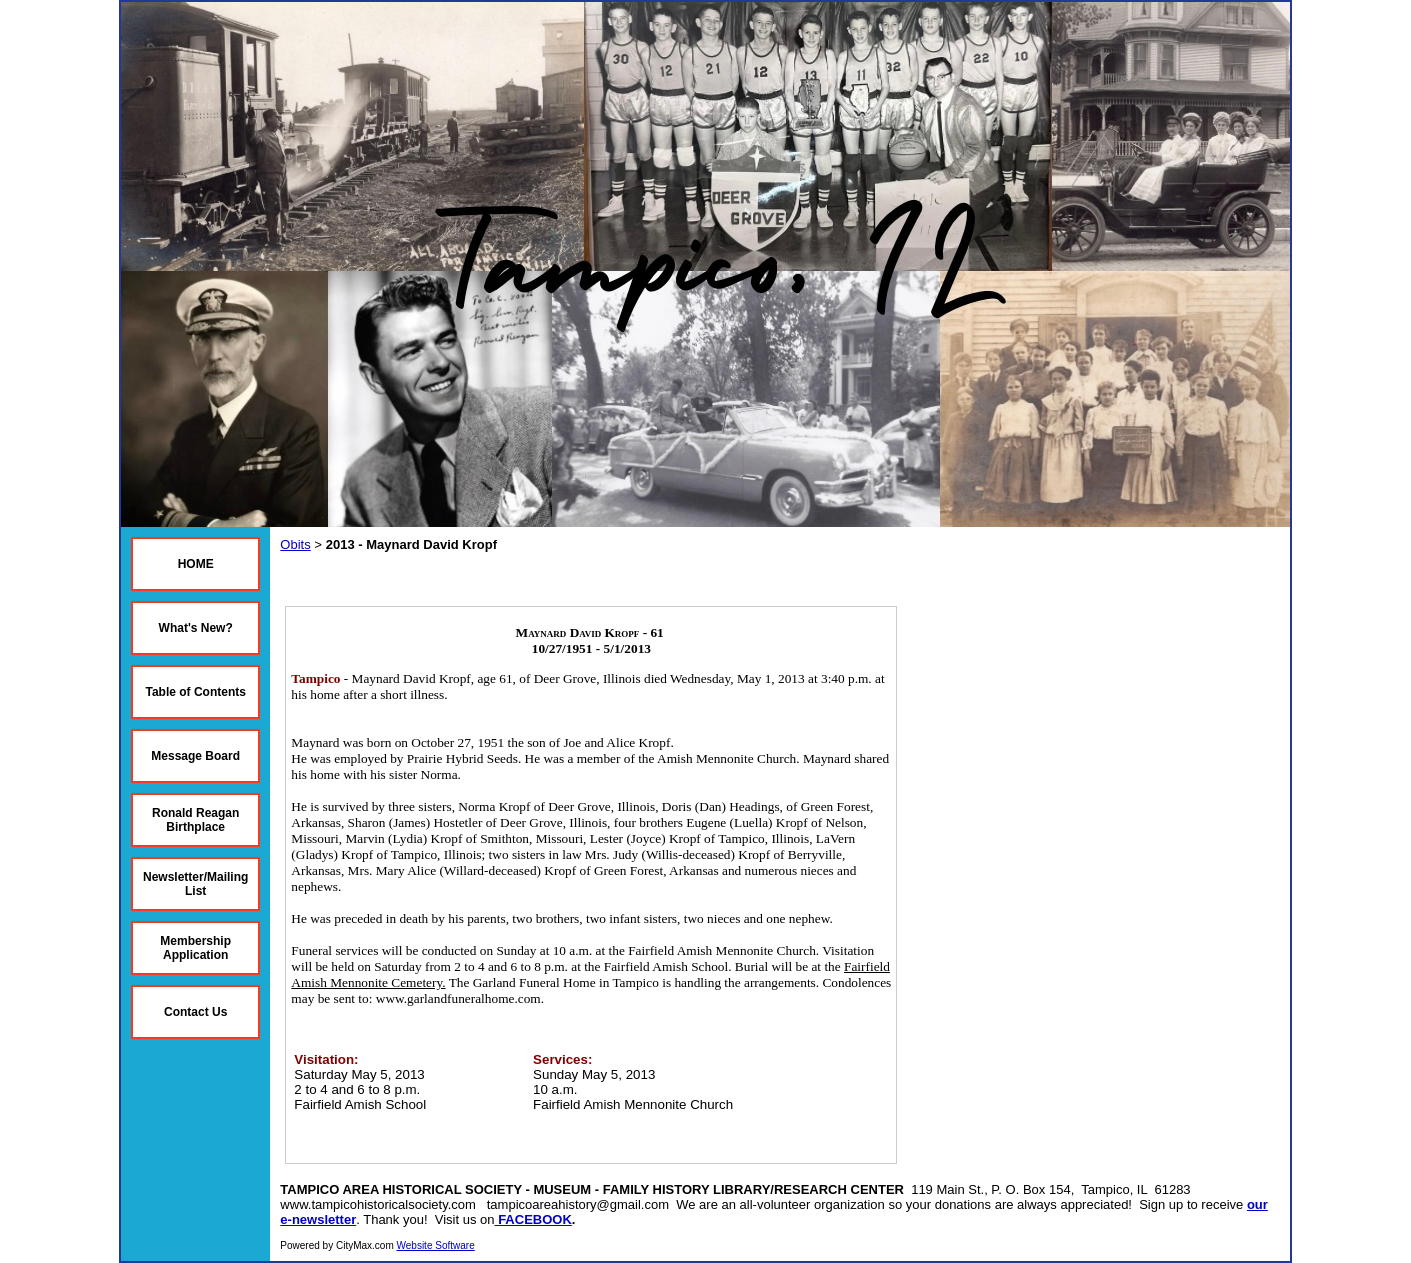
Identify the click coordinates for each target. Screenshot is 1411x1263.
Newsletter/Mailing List (195, 884)
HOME (196, 564)
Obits (295, 544)
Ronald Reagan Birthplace (195, 820)
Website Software (436, 1245)
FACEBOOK (535, 1219)
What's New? (196, 628)
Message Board (195, 756)
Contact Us (195, 1012)
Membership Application (195, 948)
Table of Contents (195, 692)
